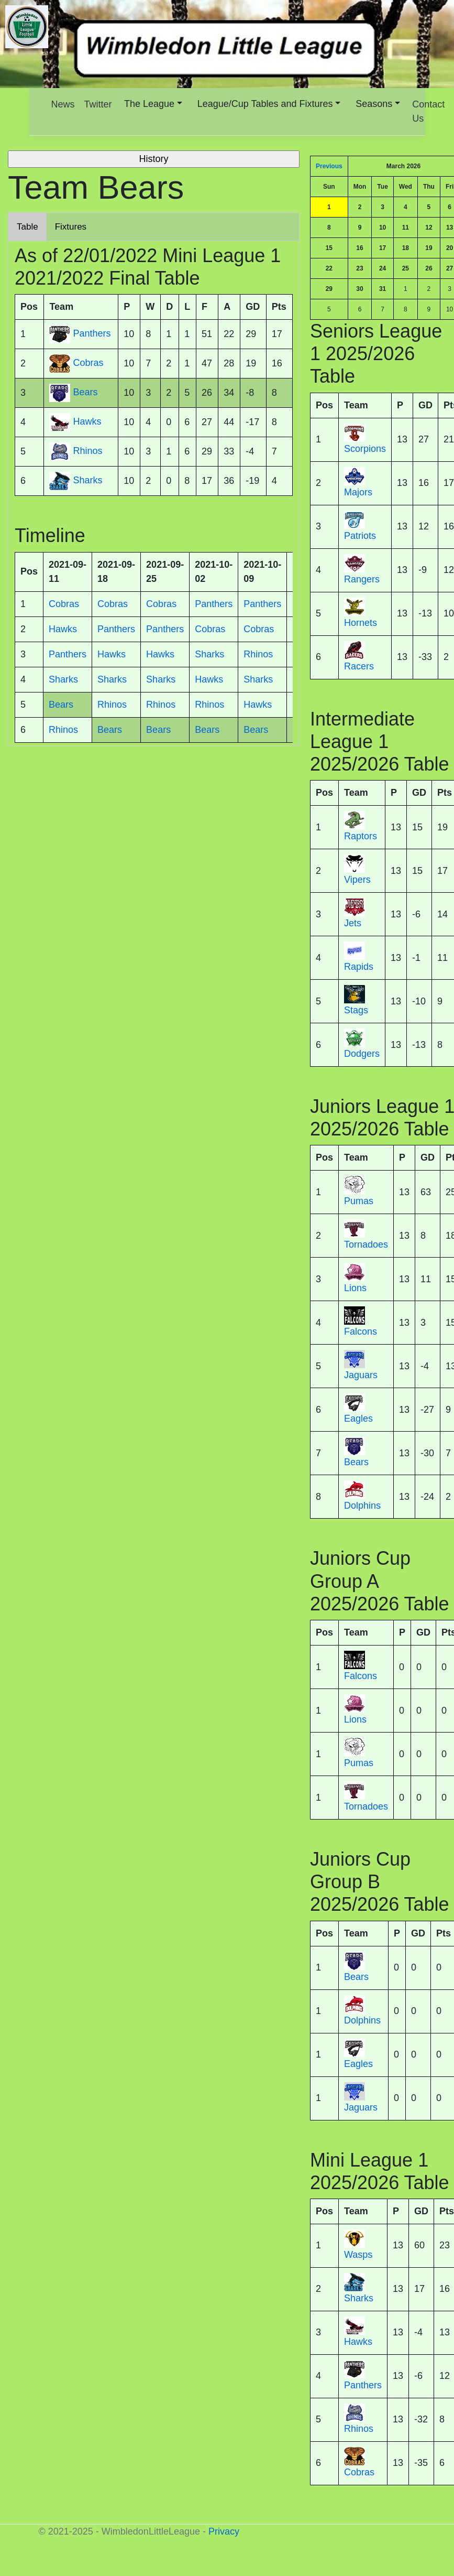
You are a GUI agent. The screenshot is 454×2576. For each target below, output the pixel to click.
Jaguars (361, 1375)
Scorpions (365, 448)
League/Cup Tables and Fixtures (265, 104)
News (63, 104)
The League (149, 104)
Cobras (359, 2472)
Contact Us (428, 111)
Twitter (98, 104)
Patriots (360, 536)
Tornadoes (366, 1244)
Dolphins (362, 1505)
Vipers (357, 879)
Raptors (360, 836)
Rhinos (358, 2428)
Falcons (360, 1331)
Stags (356, 1010)
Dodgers (362, 1053)
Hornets (360, 623)
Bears (356, 1462)
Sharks (358, 2298)
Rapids (358, 966)
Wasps (358, 2254)
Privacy (223, 2531)
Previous (329, 166)
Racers (359, 666)
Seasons (374, 104)
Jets (352, 923)
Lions (355, 1288)
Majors (358, 492)
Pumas (358, 1201)
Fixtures (70, 227)
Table (27, 227)
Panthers (363, 2385)
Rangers (362, 579)
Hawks (358, 2341)
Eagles (358, 1418)
